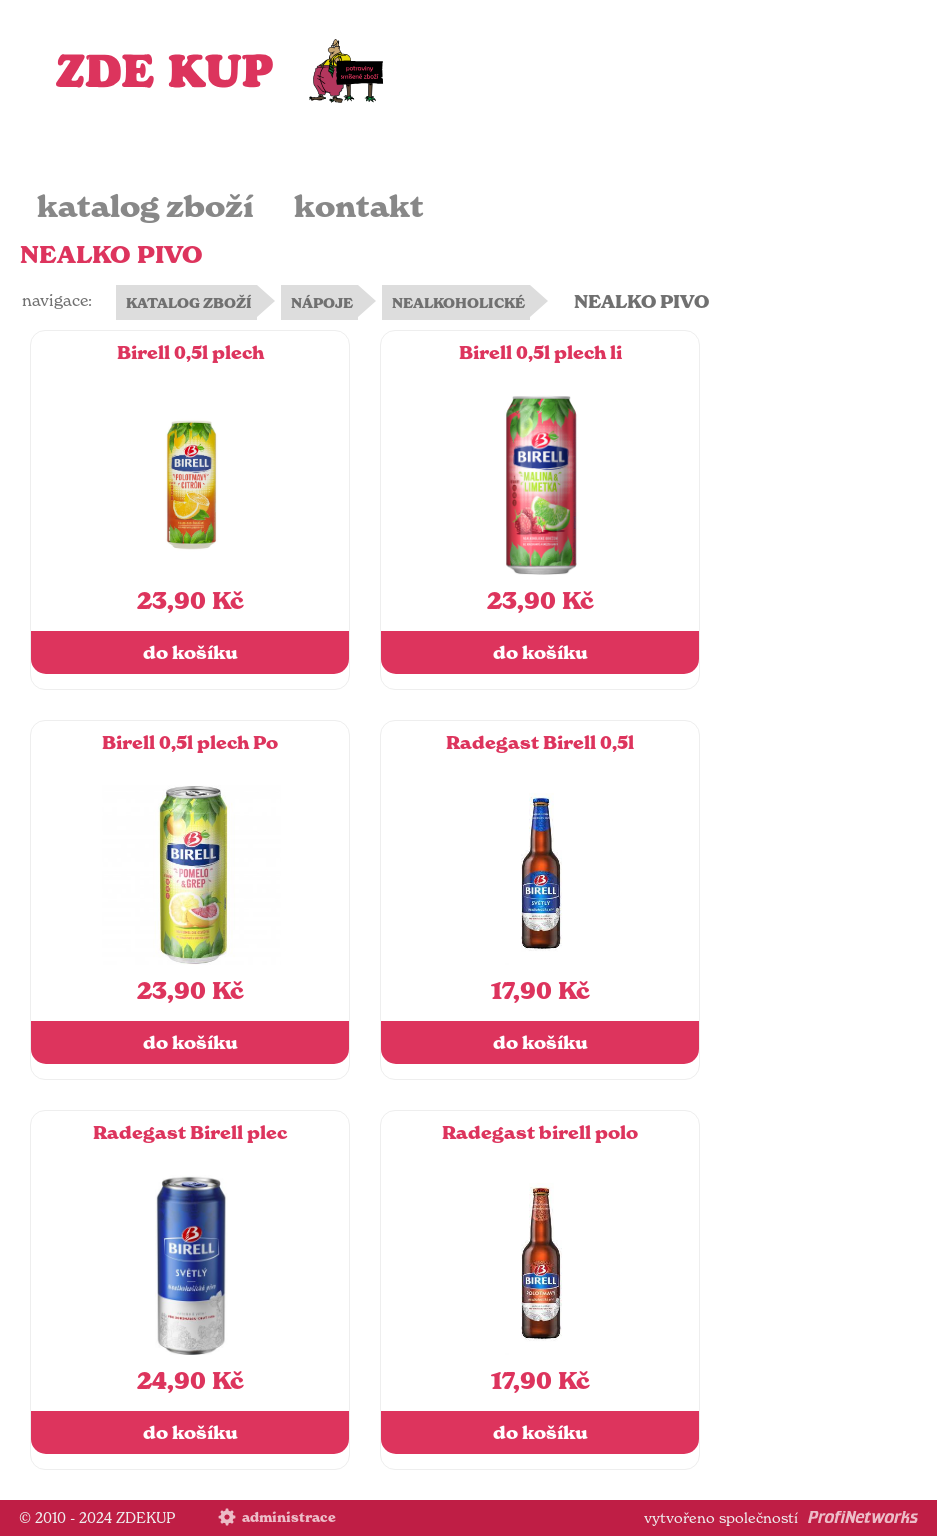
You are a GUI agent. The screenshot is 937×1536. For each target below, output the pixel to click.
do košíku (190, 652)
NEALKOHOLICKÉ (458, 303)
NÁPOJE (322, 303)
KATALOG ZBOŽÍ (189, 303)
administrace (289, 1517)
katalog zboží (145, 206)
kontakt (359, 206)
